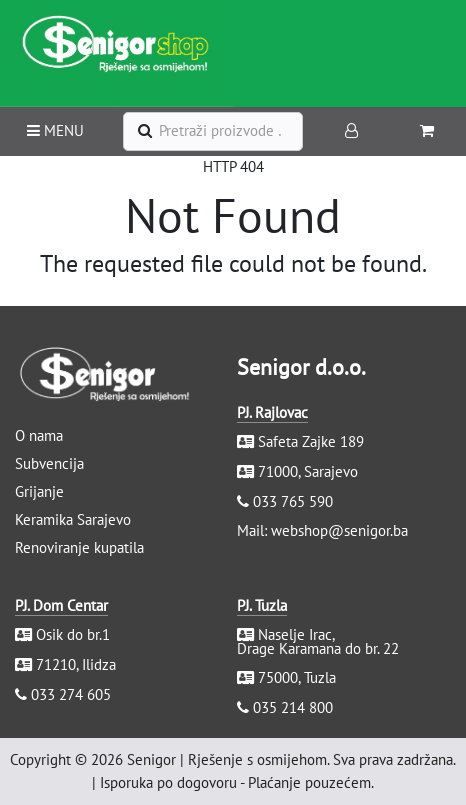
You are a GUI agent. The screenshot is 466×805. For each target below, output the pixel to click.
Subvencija (49, 463)
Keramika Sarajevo (73, 519)
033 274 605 (71, 694)
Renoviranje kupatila (79, 547)
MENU (55, 130)
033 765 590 (293, 501)
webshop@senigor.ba (339, 530)
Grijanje (39, 491)
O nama (39, 435)
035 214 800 (293, 707)
